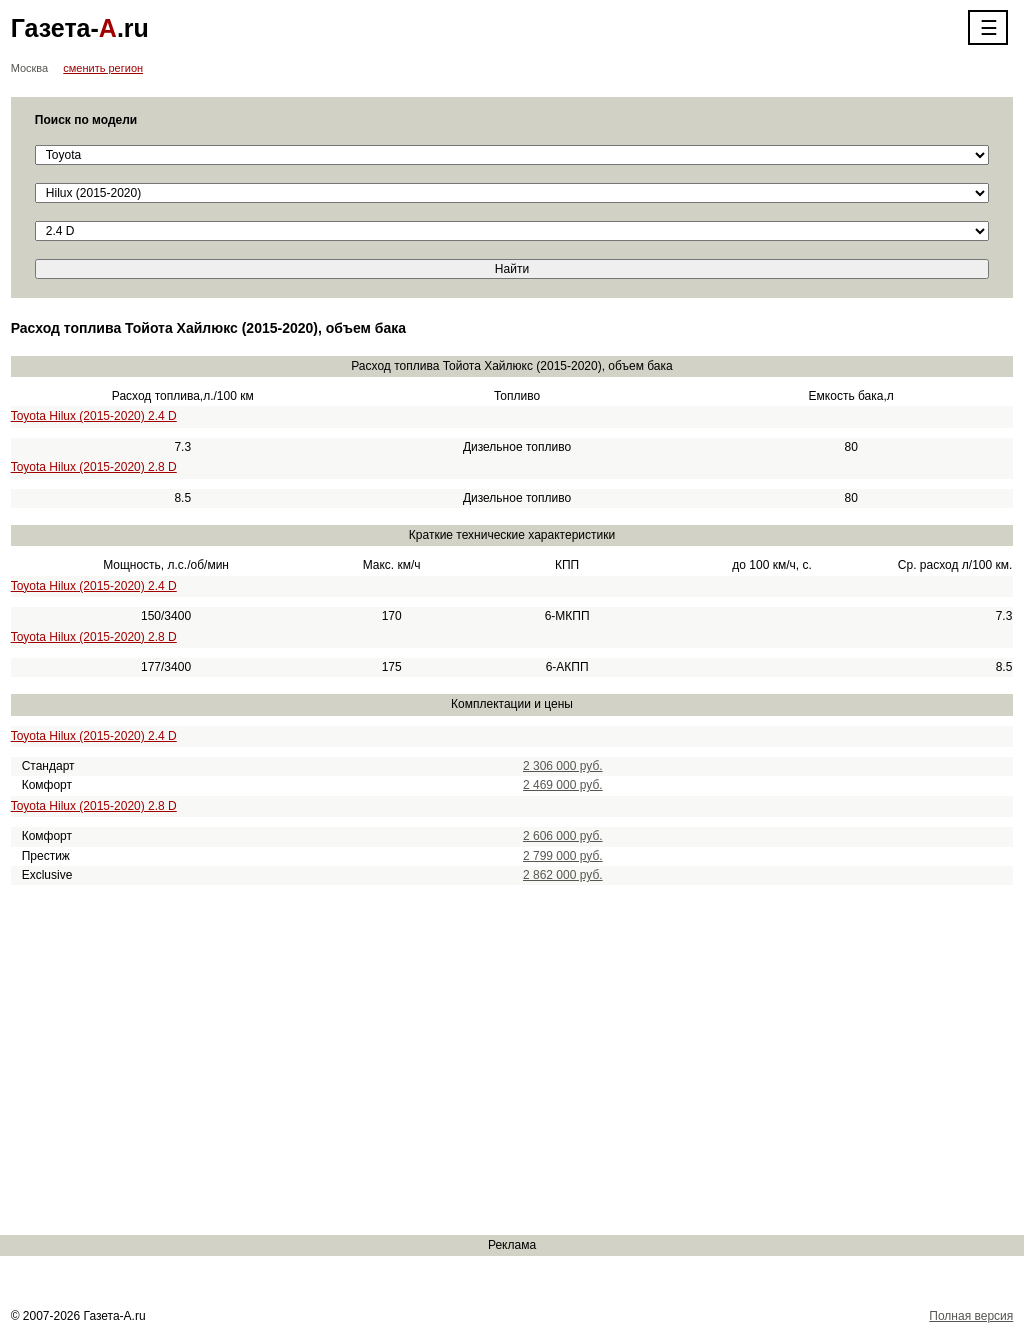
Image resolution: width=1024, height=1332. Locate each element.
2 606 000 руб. (563, 836)
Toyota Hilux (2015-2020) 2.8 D (94, 467)
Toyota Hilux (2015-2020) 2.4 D (94, 416)
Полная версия (971, 1316)
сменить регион (103, 68)
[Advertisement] (512, 1060)
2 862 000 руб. (563, 875)
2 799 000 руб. (563, 856)
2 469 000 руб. (563, 785)
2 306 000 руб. (563, 766)
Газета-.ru (80, 28)
